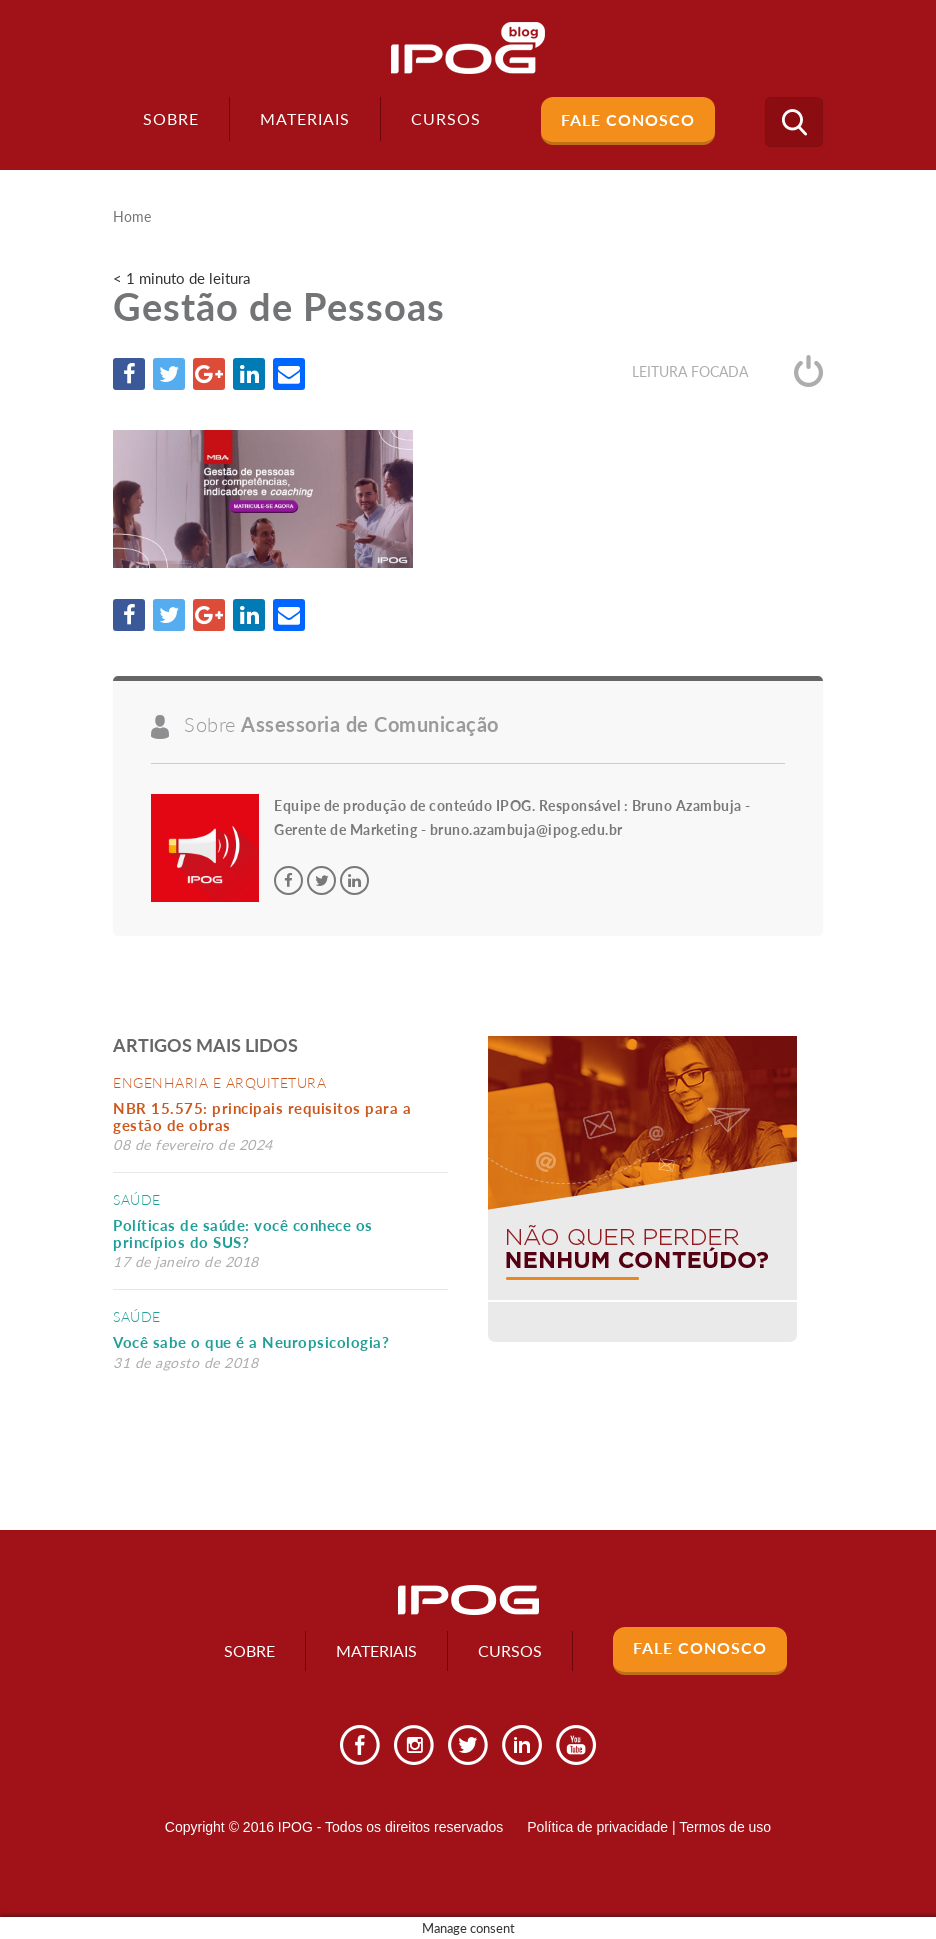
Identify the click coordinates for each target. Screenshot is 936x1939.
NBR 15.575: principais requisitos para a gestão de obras (262, 1116)
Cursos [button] (446, 118)
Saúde (137, 1199)
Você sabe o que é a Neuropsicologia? (251, 1342)
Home (132, 217)
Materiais (305, 118)
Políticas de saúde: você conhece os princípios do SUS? (243, 1233)
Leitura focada (727, 371)
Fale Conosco (628, 119)
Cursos (510, 1650)
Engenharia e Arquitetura (219, 1082)
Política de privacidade (597, 1827)
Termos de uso (725, 1827)
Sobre (171, 118)
